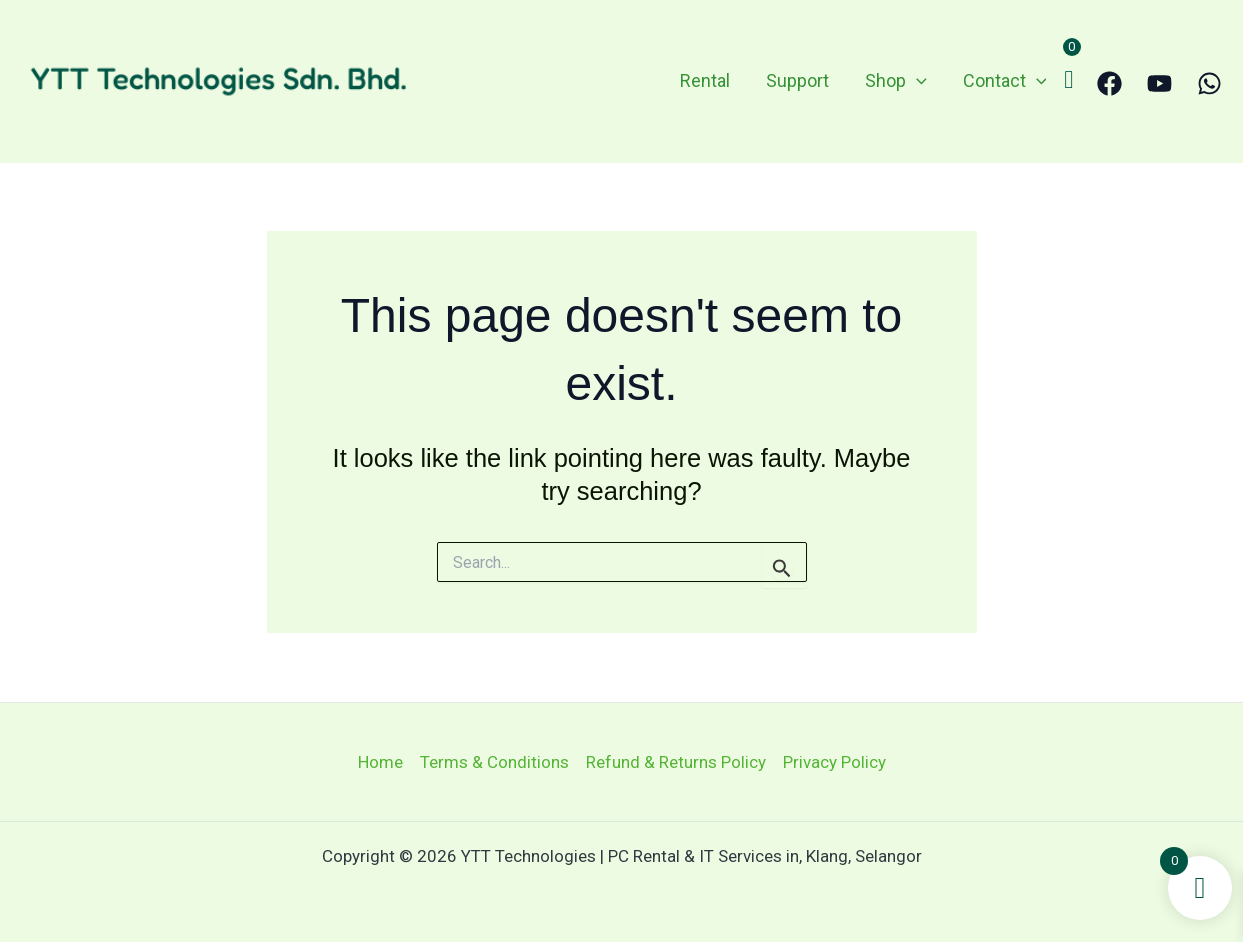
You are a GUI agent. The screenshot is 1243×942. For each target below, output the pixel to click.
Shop (896, 81)
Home (380, 762)
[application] (916, 81)
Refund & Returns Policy (676, 762)
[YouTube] (1159, 83)
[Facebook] (1109, 83)
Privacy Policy (834, 762)
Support (797, 80)
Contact (1005, 81)
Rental (705, 80)
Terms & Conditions (494, 762)
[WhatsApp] (1209, 83)
